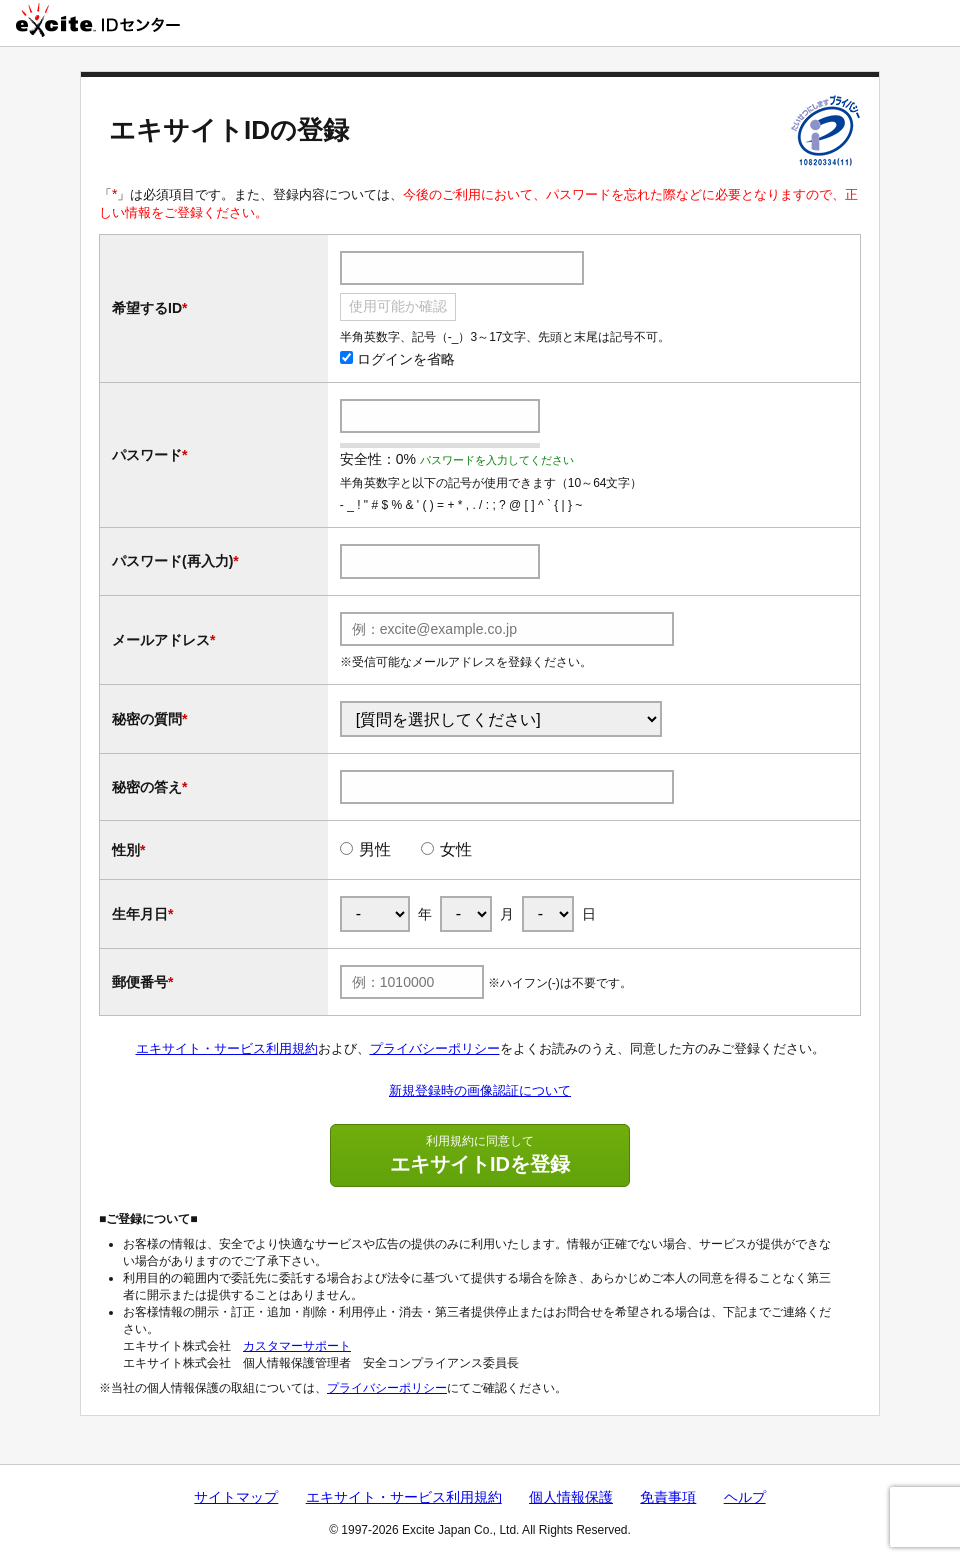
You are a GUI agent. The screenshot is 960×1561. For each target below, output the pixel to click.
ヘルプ (745, 1497)
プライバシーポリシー (435, 1048)
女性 (456, 849)
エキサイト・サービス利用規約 (227, 1048)
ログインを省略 (397, 359)
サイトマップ (236, 1497)
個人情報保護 (571, 1497)
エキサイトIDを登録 (480, 1154)
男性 (375, 849)
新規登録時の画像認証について (480, 1090)
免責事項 (668, 1497)
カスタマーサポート (297, 1346)
